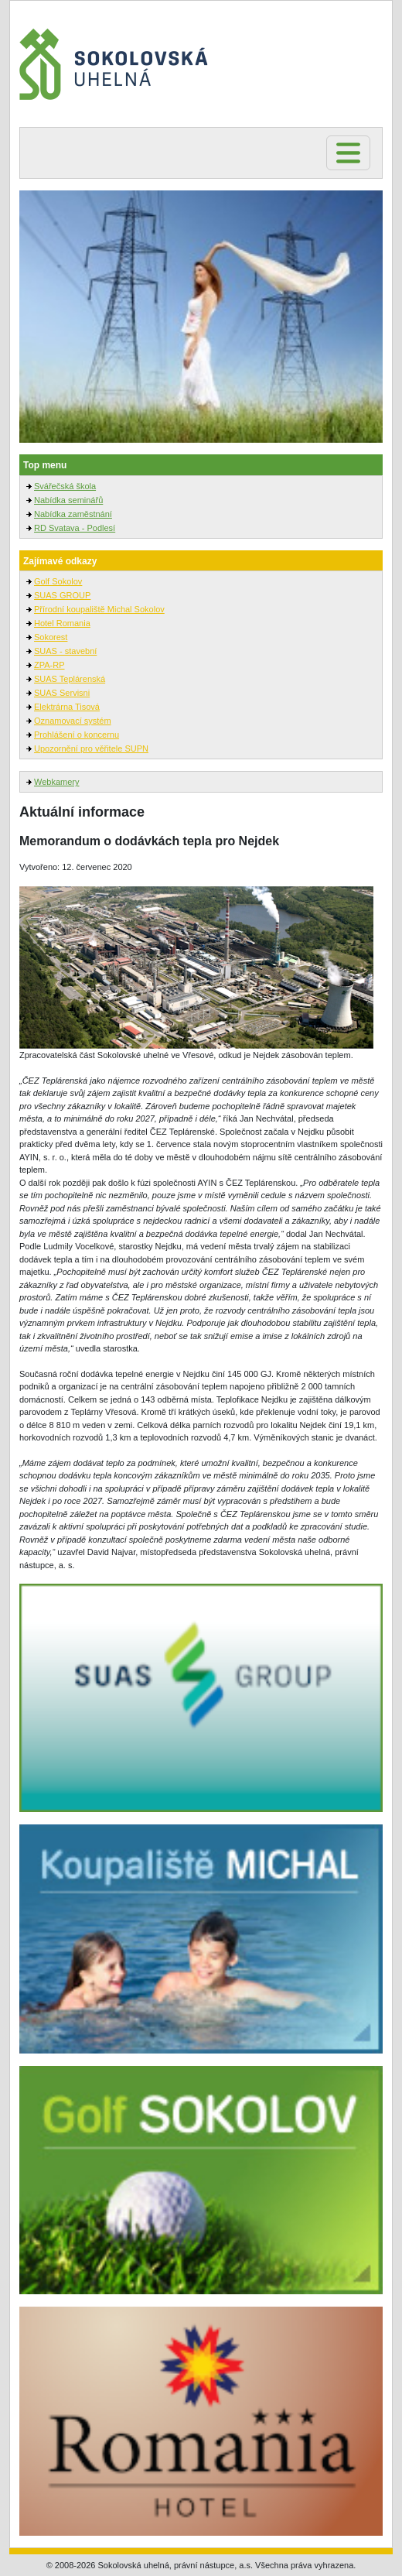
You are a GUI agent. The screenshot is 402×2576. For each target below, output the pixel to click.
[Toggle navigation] (348, 152)
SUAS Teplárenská (69, 678)
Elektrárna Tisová (67, 706)
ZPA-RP (49, 665)
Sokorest (50, 637)
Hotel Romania (62, 623)
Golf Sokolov (58, 581)
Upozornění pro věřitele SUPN (91, 748)
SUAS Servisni (62, 692)
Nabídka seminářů (68, 500)
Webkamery (56, 781)
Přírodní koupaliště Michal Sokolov (99, 609)
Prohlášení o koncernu (76, 734)
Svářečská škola (65, 486)
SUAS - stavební (65, 651)
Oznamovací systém (72, 720)
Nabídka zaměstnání (73, 514)
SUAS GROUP (62, 595)
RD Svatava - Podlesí (74, 528)
